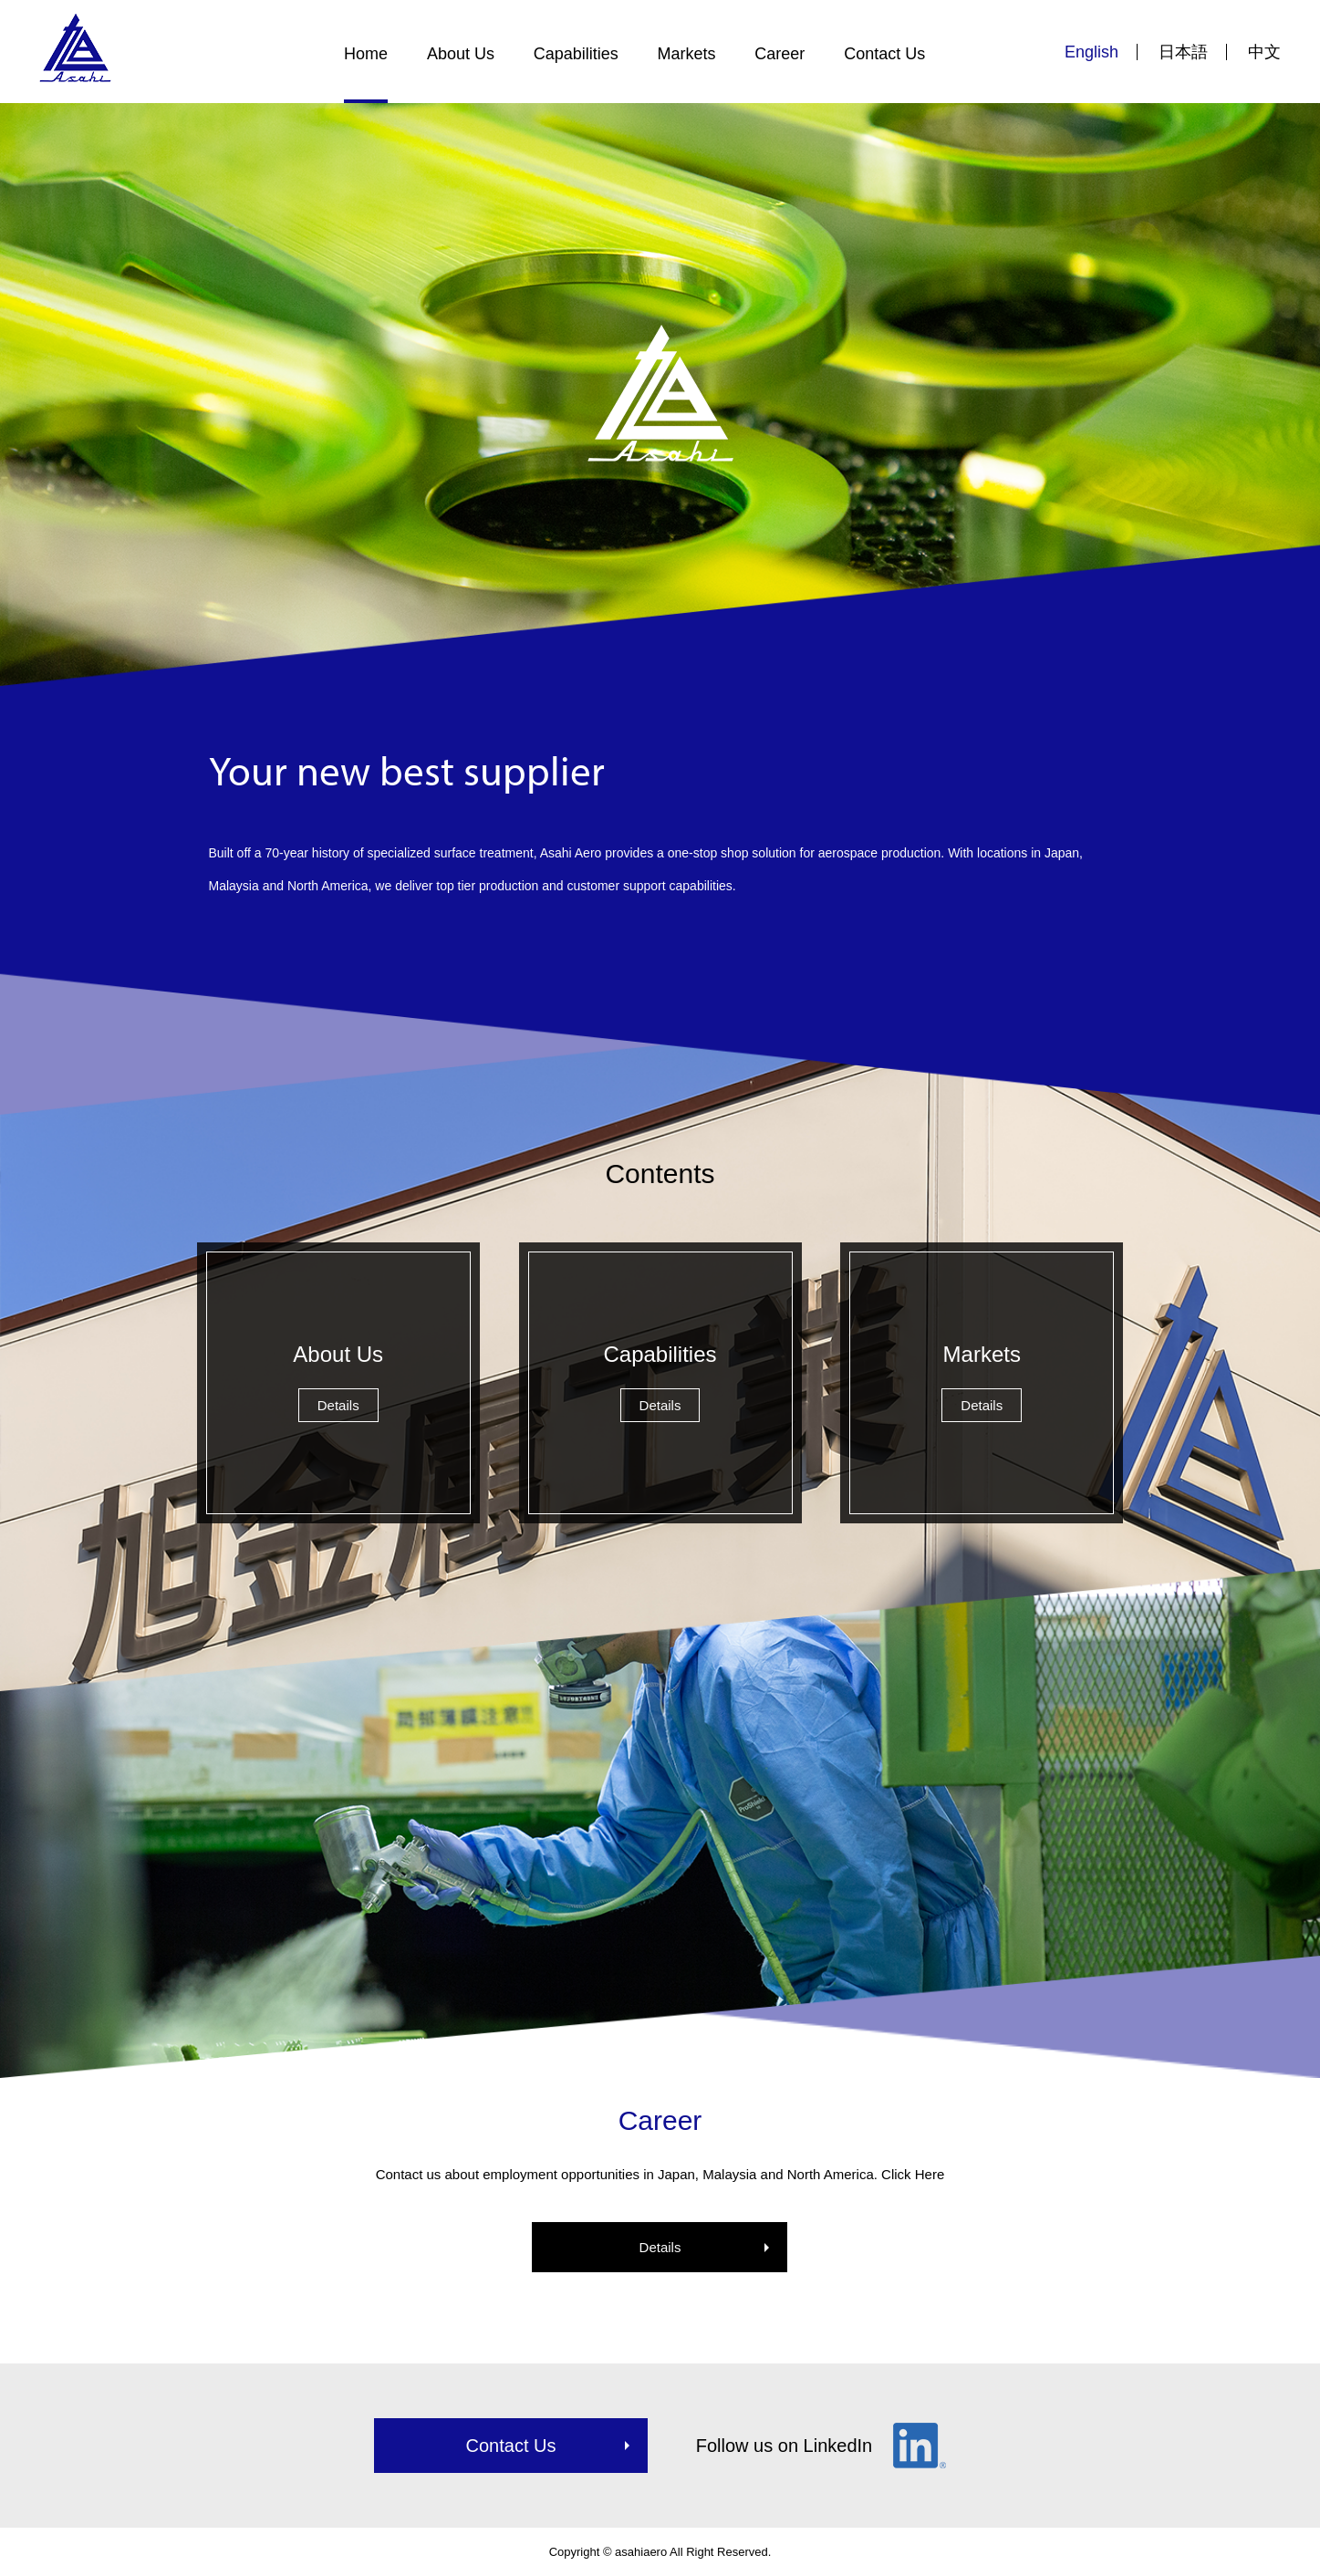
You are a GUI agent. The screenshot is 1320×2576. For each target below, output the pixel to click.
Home (366, 54)
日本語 (1183, 52)
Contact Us (884, 54)
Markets (687, 54)
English (1091, 52)
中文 (1264, 52)
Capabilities (576, 54)
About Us (460, 54)
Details (660, 2247)
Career (779, 54)
